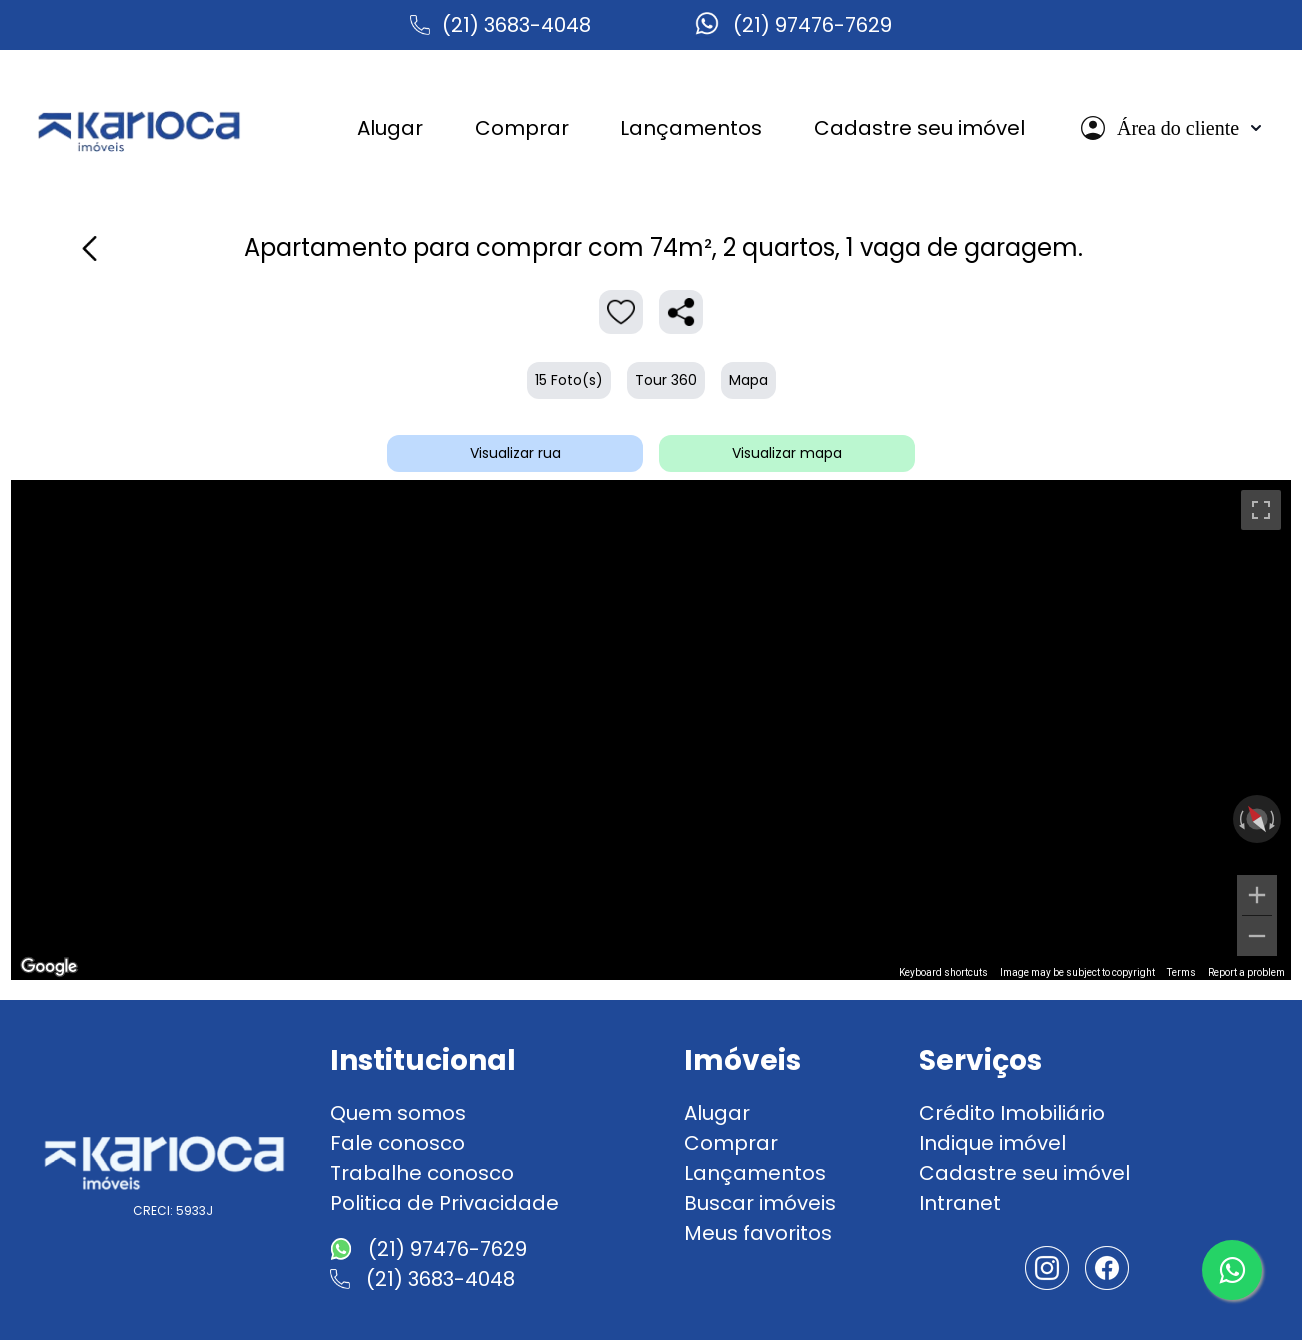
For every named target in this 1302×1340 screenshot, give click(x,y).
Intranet (960, 1203)
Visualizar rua (515, 453)
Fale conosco (397, 1143)
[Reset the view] (1256, 819)
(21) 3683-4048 (516, 25)
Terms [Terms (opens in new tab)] (1181, 972)
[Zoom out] (1257, 936)
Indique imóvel (992, 1143)
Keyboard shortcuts (943, 972)
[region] (651, 730)
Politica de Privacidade (444, 1203)
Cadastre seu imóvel (1024, 1173)
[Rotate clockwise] (1274, 819)
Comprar (731, 1143)
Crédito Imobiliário (1012, 1113)
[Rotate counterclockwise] (1240, 819)
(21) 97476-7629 (812, 25)
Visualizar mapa (787, 453)
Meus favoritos (758, 1233)
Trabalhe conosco (422, 1173)
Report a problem (1246, 972)
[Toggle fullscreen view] (1261, 510)
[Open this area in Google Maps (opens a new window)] (49, 967)
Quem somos (398, 1113)
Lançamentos (755, 1173)
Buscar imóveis (760, 1203)
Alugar (717, 1113)
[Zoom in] (1257, 895)
